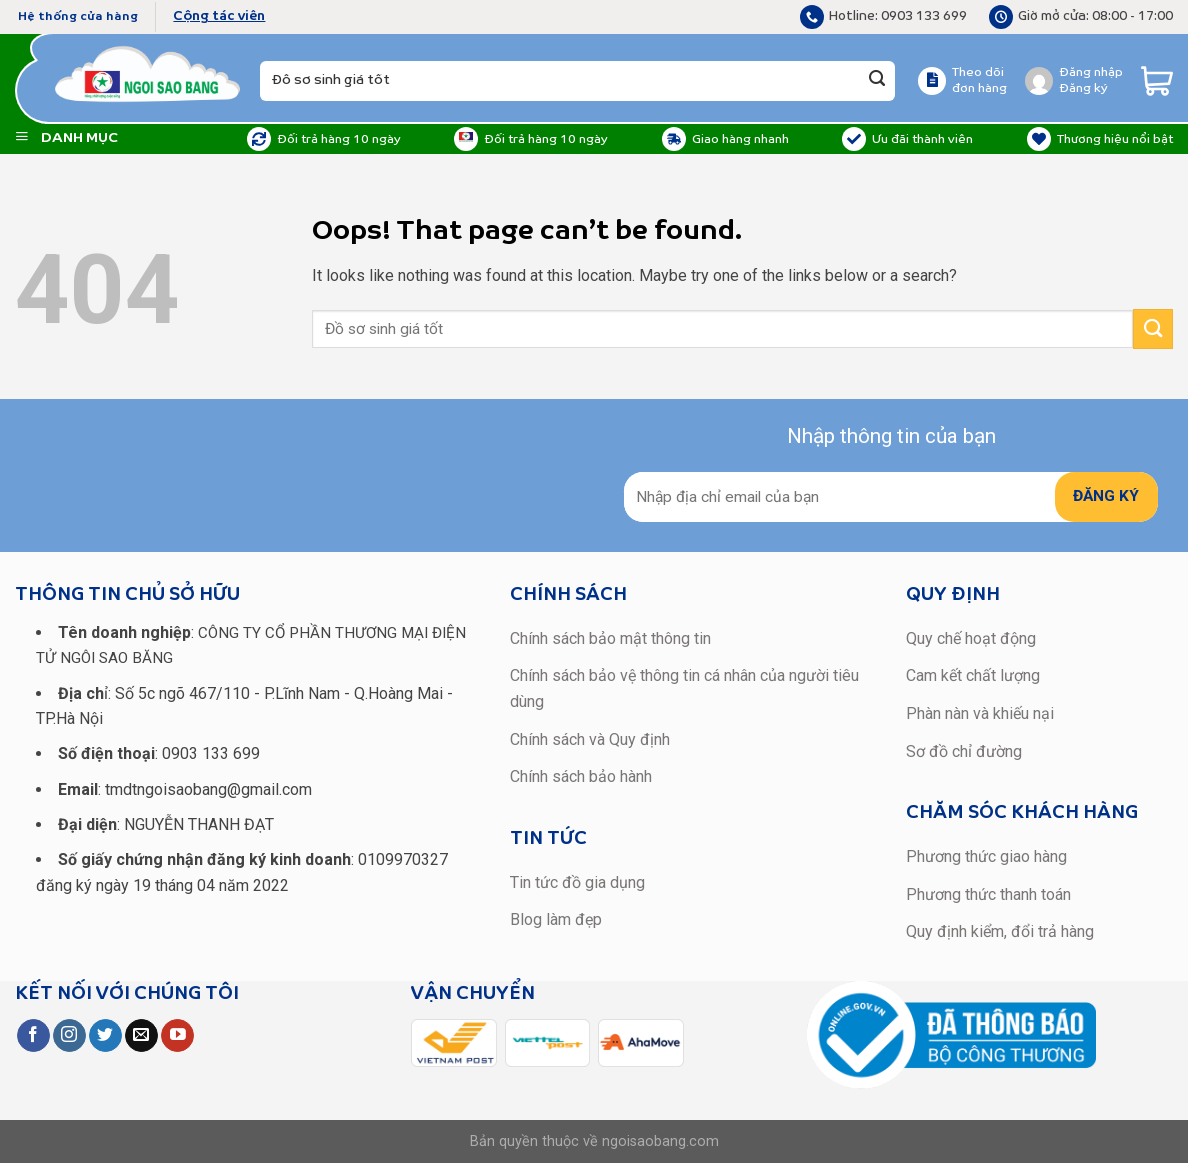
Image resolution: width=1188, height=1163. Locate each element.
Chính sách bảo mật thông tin (610, 638)
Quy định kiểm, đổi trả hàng (1000, 931)
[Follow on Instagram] (69, 1036)
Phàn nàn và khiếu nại (980, 713)
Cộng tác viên (219, 16)
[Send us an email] (141, 1036)
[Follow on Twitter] (105, 1036)
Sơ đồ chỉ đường (964, 751)
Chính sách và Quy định (590, 739)
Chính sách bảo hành (581, 776)
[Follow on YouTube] (177, 1036)
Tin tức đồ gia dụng (577, 882)
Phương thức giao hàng (986, 856)
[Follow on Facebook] (33, 1036)
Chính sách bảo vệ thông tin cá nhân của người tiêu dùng (684, 688)
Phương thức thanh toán (988, 894)
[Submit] (877, 81)
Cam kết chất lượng (973, 675)
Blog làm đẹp (556, 919)
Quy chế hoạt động (971, 638)
